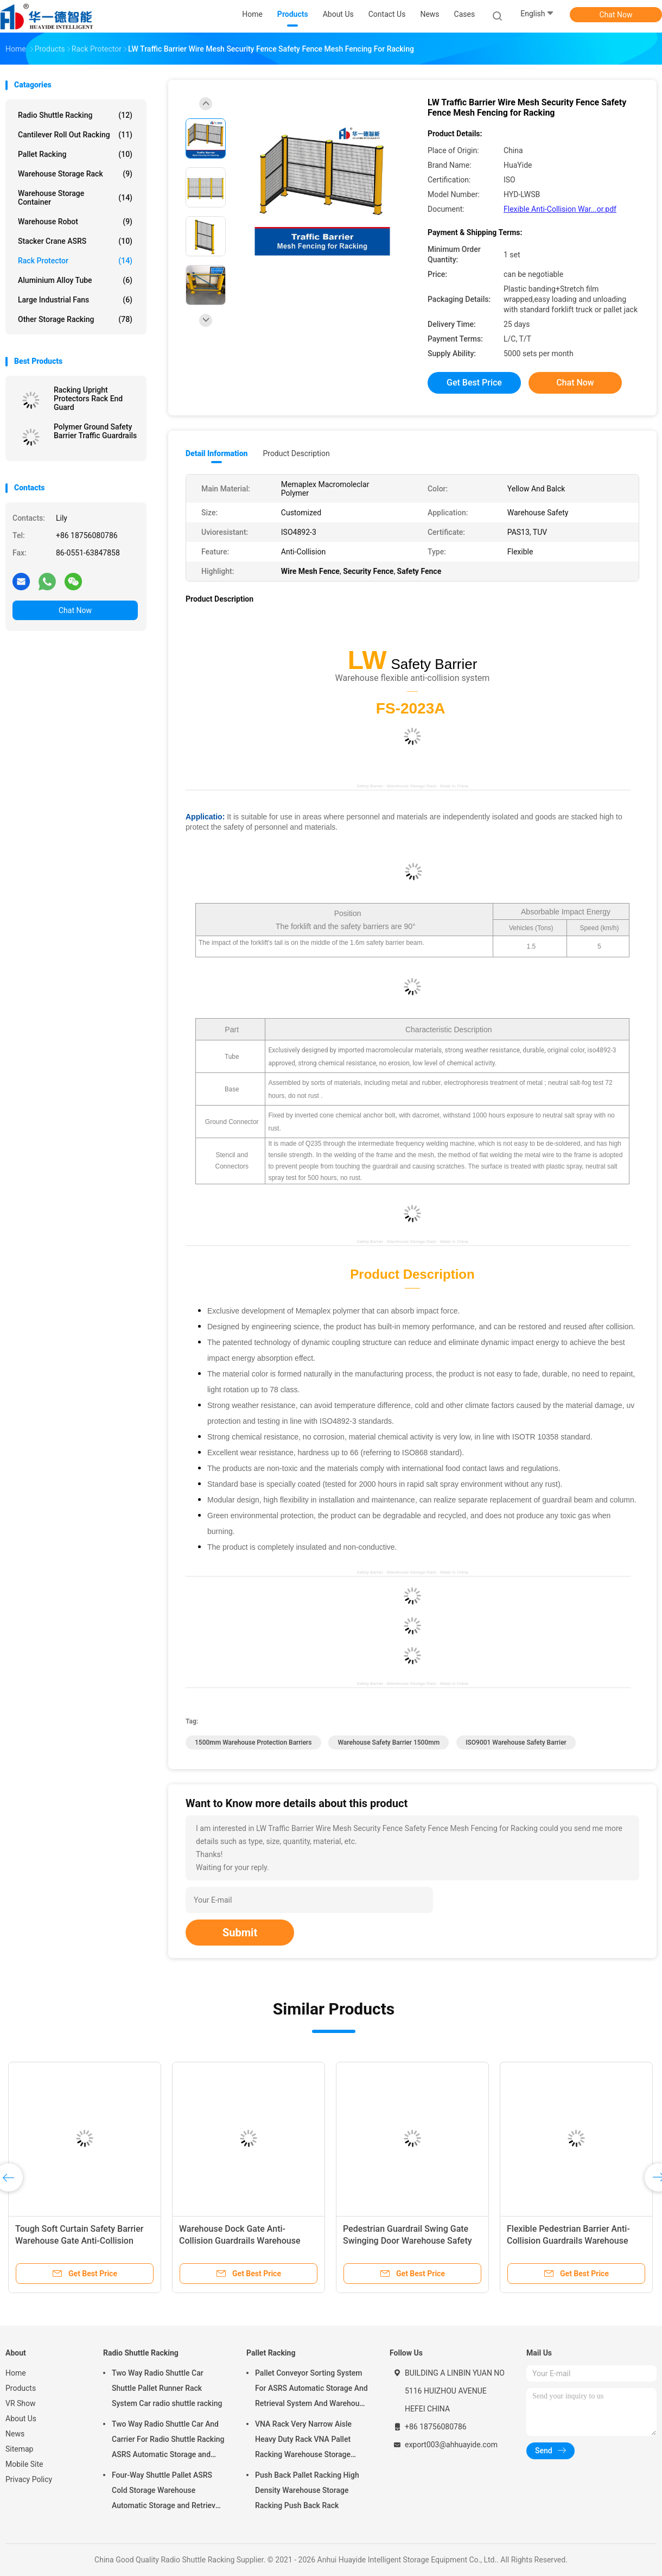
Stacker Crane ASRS (75, 241)
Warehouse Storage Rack (75, 173)
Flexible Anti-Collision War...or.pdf (560, 209)
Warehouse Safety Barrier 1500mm (389, 1742)
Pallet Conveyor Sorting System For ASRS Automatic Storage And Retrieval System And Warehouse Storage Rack (311, 2390)
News (14, 2433)
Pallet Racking (75, 154)
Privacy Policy (28, 2479)
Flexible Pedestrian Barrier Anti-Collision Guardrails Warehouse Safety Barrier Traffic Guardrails (568, 2241)
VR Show (20, 2403)
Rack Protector (75, 260)
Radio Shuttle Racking (75, 115)
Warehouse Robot (75, 221)
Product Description (296, 453)
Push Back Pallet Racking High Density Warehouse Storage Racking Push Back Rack (307, 2490)
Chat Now (616, 14)
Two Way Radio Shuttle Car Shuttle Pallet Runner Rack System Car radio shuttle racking (167, 2388)
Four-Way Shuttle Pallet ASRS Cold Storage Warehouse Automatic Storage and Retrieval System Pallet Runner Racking (166, 2492)
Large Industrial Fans (75, 299)
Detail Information (216, 453)
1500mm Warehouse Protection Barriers (253, 1742)
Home (15, 2373)
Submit (239, 1932)
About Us (20, 2418)
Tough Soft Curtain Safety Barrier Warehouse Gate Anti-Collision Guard (79, 2241)
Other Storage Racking (75, 319)
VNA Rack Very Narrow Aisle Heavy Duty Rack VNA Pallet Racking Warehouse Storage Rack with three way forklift (303, 2441)
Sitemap (19, 2449)
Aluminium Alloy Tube (75, 280)
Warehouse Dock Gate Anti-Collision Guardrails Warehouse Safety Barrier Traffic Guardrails (240, 2241)
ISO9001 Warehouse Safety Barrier (516, 1742)
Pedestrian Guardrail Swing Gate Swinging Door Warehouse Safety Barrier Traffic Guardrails (407, 2241)
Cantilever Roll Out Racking (75, 134)
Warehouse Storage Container (75, 197)
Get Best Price (474, 382)
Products (20, 2388)
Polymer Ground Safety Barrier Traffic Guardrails (95, 431)
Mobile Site (24, 2464)
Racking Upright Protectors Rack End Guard (88, 399)
